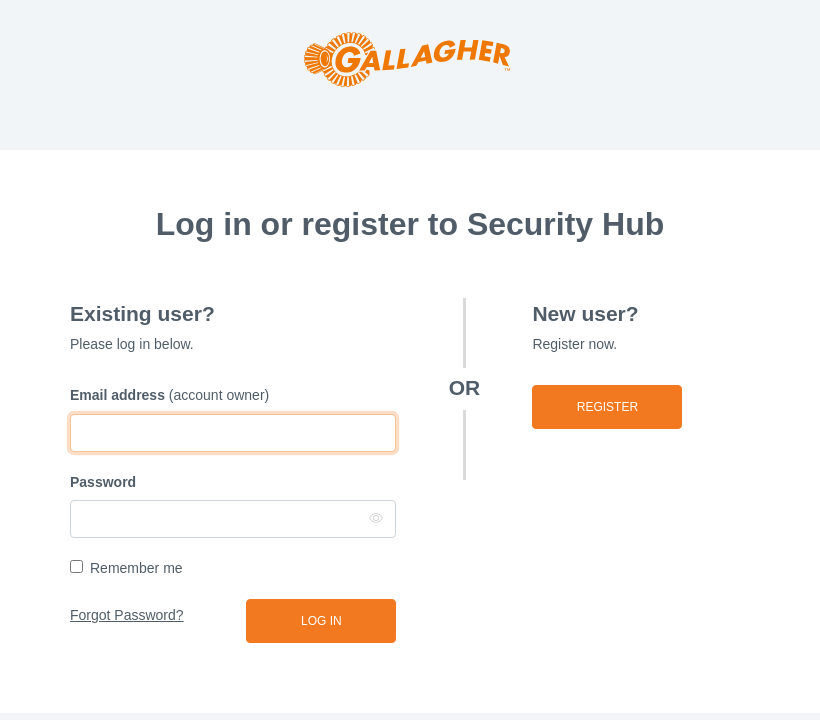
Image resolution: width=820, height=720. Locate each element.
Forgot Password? (127, 615)
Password (103, 482)
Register (607, 407)
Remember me (136, 568)
